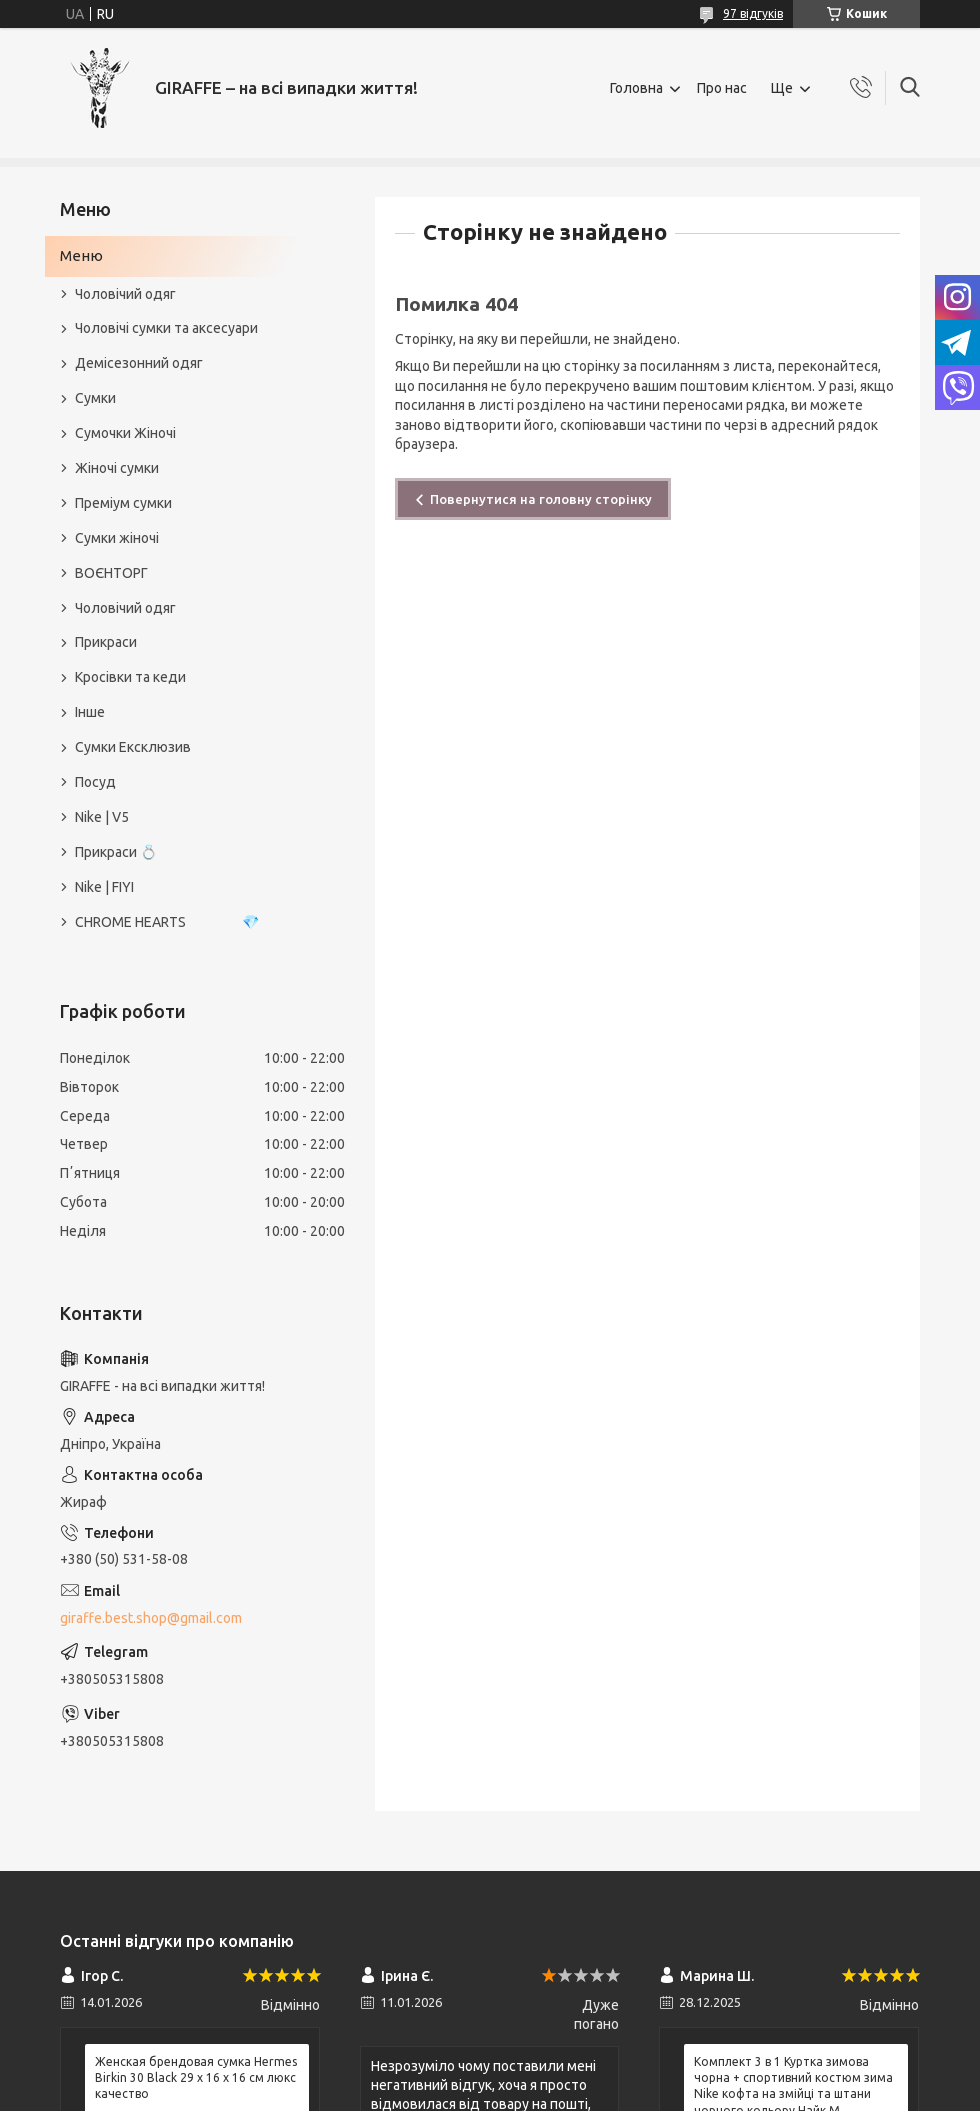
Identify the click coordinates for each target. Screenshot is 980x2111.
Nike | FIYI (104, 887)
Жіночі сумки (117, 468)
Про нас (722, 88)
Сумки (95, 398)
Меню (81, 255)
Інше (90, 712)
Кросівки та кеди (130, 677)
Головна (636, 88)
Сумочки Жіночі (125, 433)
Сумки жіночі (117, 538)
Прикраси (106, 642)
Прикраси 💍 (116, 852)
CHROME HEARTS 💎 (167, 922)
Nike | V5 (102, 817)
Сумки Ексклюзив (133, 747)
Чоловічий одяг (125, 294)
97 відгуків (753, 13)
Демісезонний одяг (139, 363)
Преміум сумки (123, 503)
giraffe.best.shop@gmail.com (151, 1618)
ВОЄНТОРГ (111, 573)
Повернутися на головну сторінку (541, 499)
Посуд (95, 782)
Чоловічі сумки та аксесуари (166, 328)
